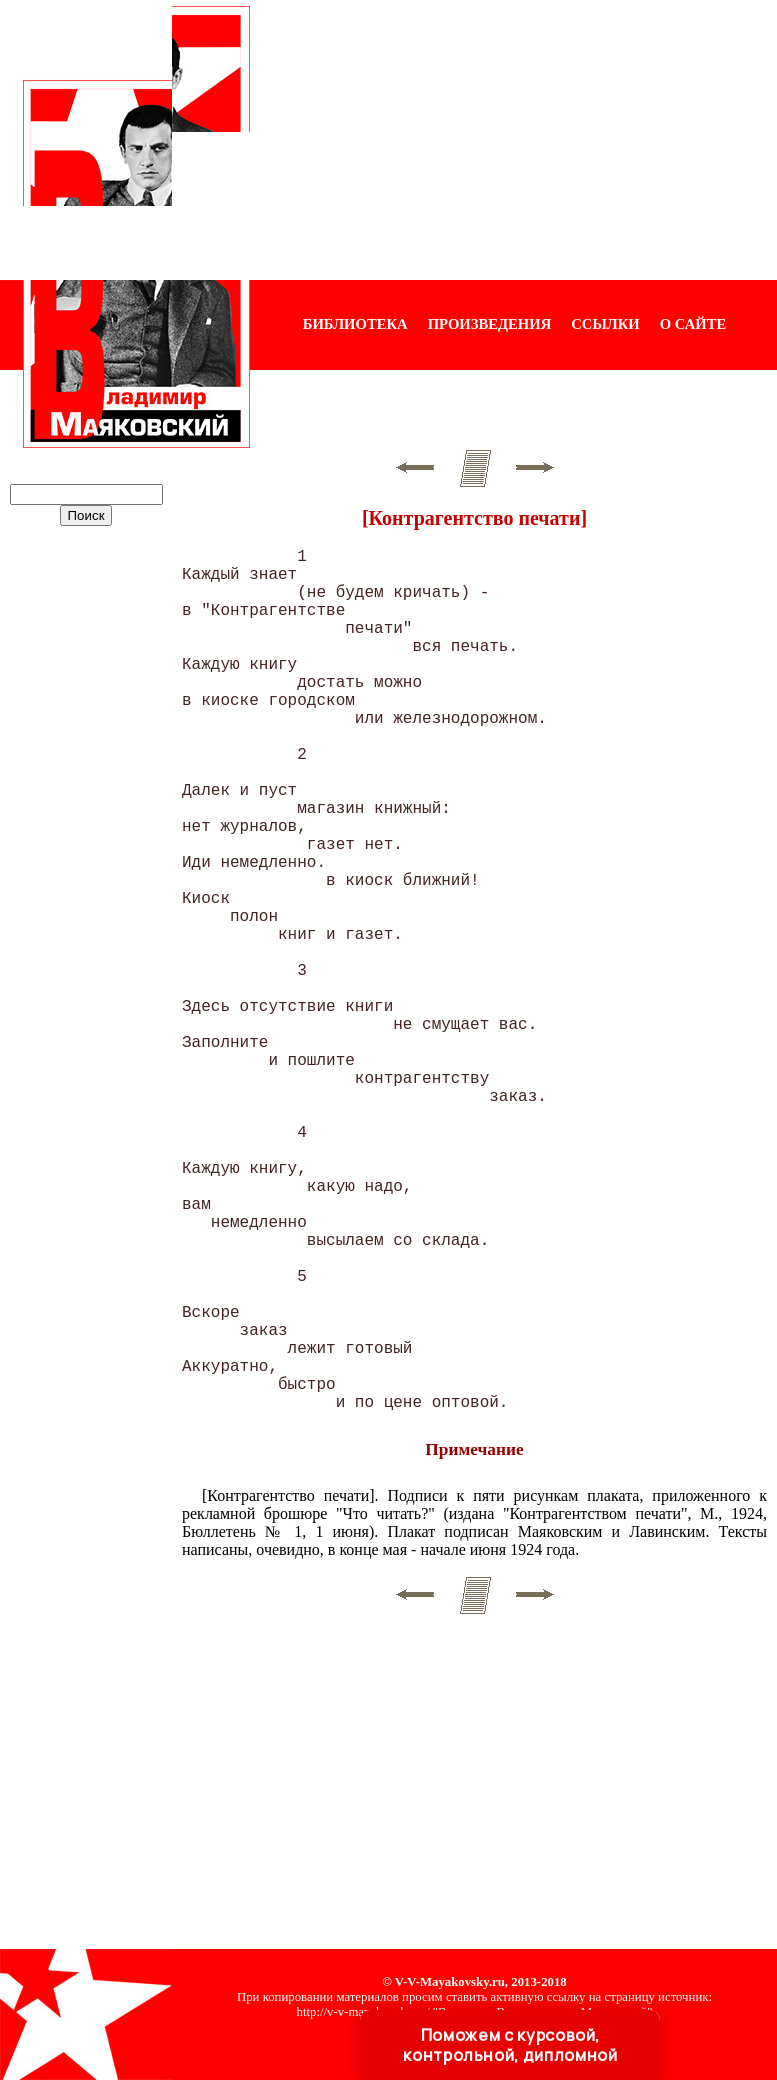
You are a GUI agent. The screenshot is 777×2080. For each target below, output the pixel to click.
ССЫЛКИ (605, 324)
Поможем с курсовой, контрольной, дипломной (510, 2045)
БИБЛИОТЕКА (355, 324)
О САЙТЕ (693, 324)
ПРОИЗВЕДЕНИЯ (490, 324)
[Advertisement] (513, 140)
